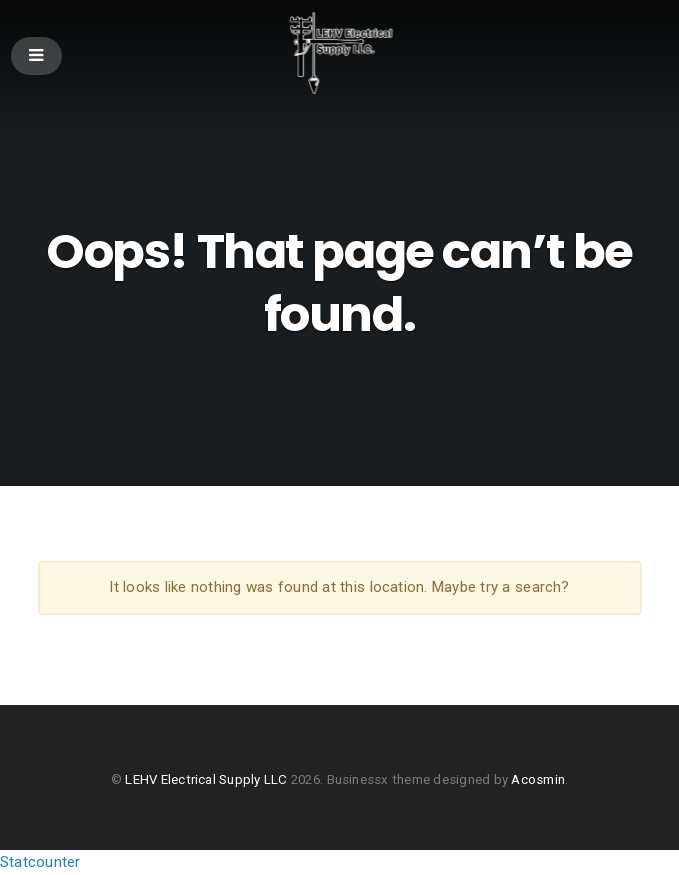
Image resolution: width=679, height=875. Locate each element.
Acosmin (538, 779)
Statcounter (40, 862)
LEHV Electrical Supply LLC (206, 779)
